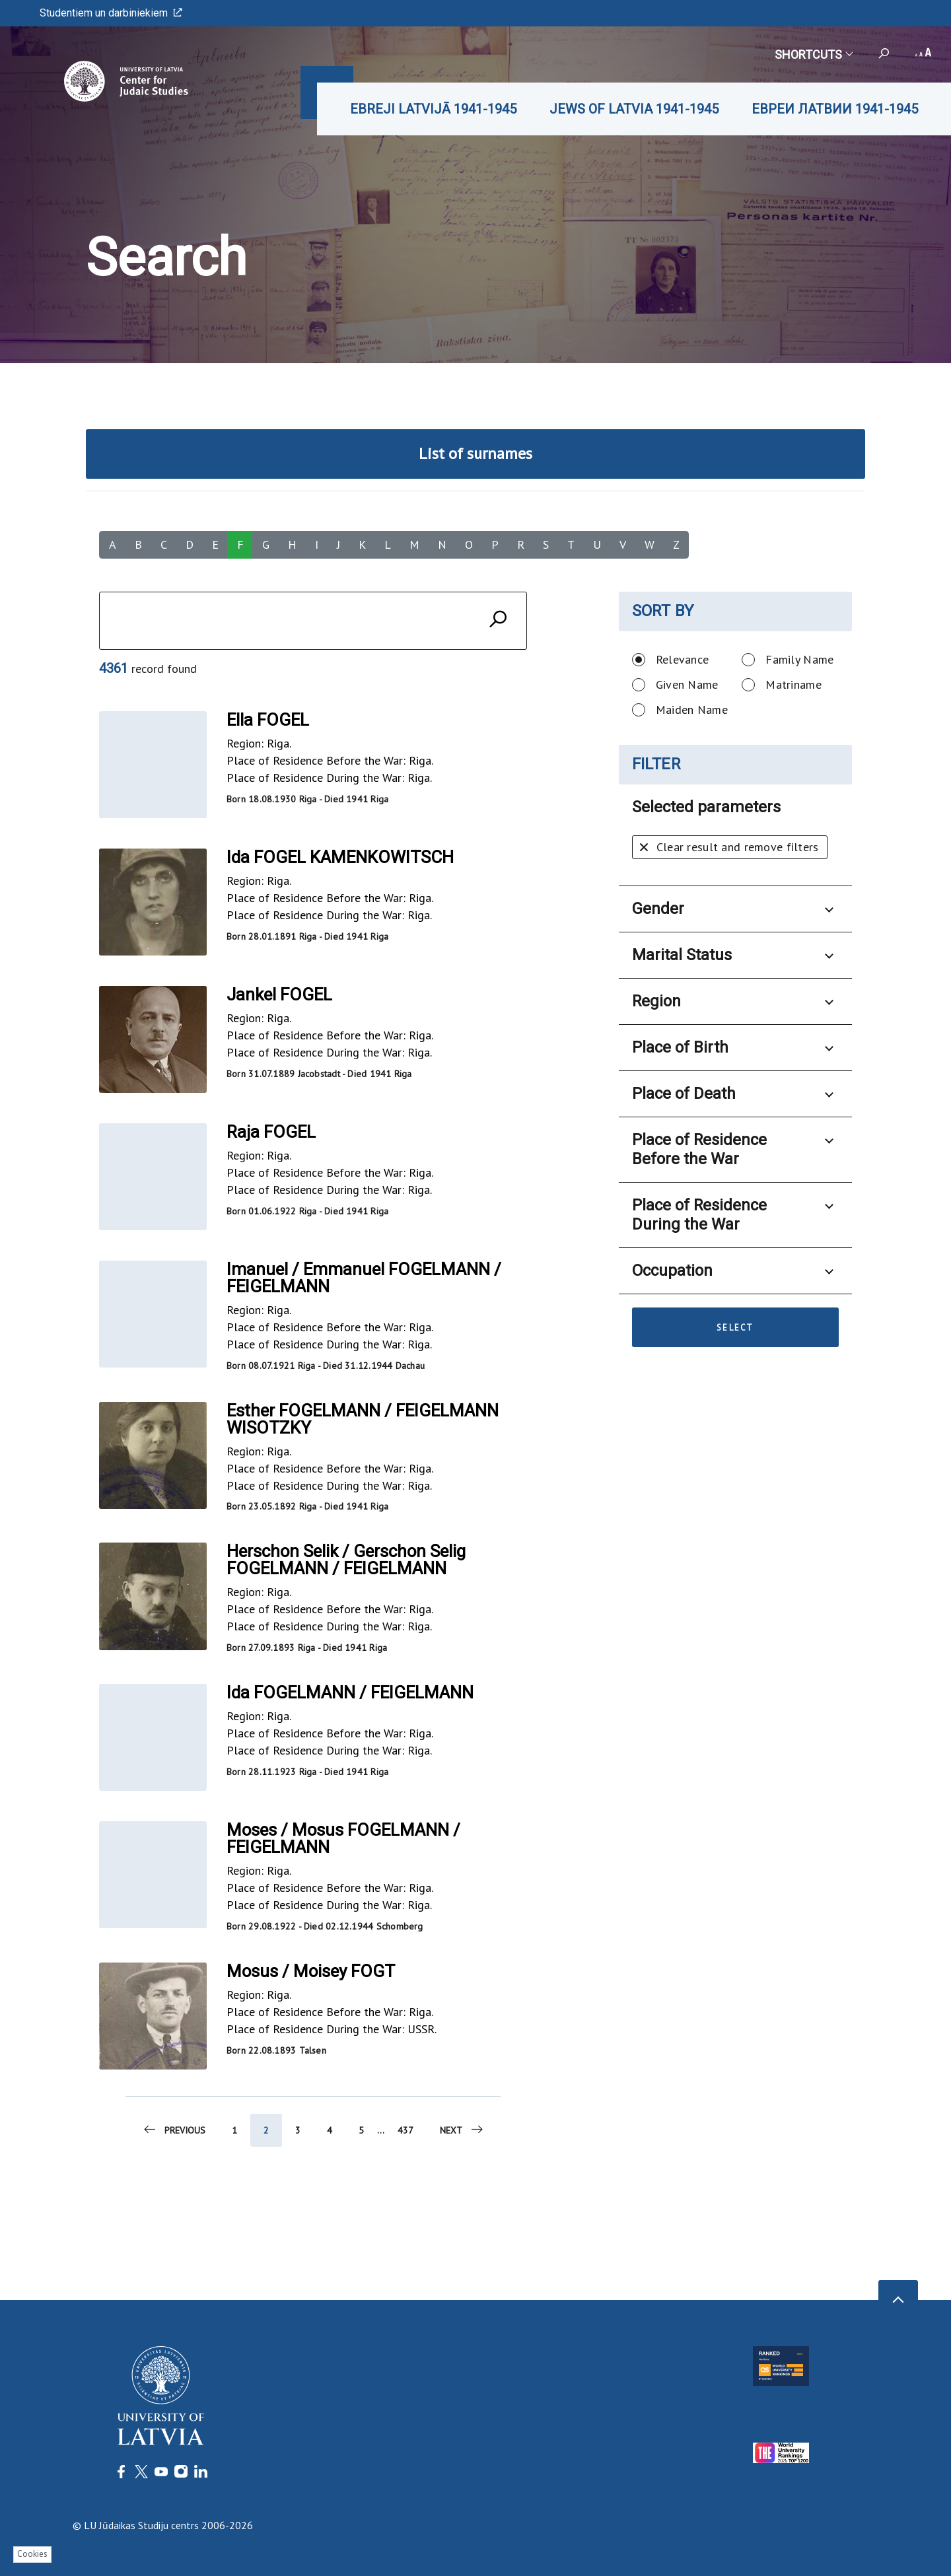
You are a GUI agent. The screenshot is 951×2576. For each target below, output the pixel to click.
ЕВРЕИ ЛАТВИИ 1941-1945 (835, 109)
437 (405, 2134)
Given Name (687, 684)
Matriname (793, 684)
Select (735, 1327)
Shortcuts (813, 54)
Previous (173, 2133)
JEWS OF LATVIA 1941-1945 (634, 109)
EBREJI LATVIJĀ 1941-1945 (433, 109)
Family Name (799, 659)
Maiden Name (692, 709)
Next (462, 2133)
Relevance (682, 659)
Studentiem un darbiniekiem (111, 13)
